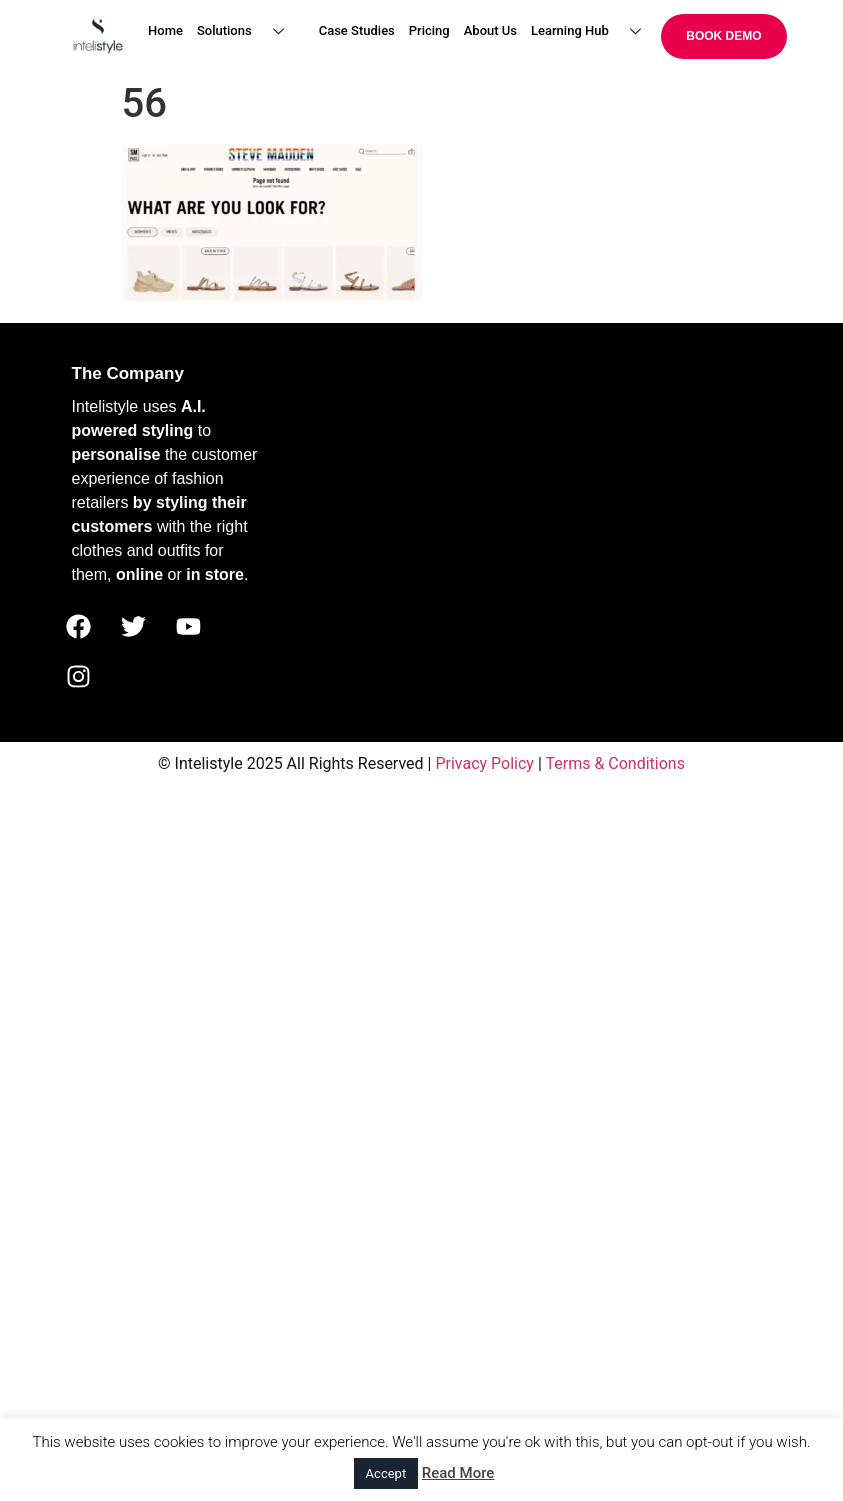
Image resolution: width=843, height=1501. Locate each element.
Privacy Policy (484, 763)
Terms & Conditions (615, 763)
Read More (458, 1473)
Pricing (429, 30)
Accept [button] (386, 1473)
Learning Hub (593, 31)
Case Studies (357, 30)
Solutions (248, 31)
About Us (490, 30)
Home (165, 30)
